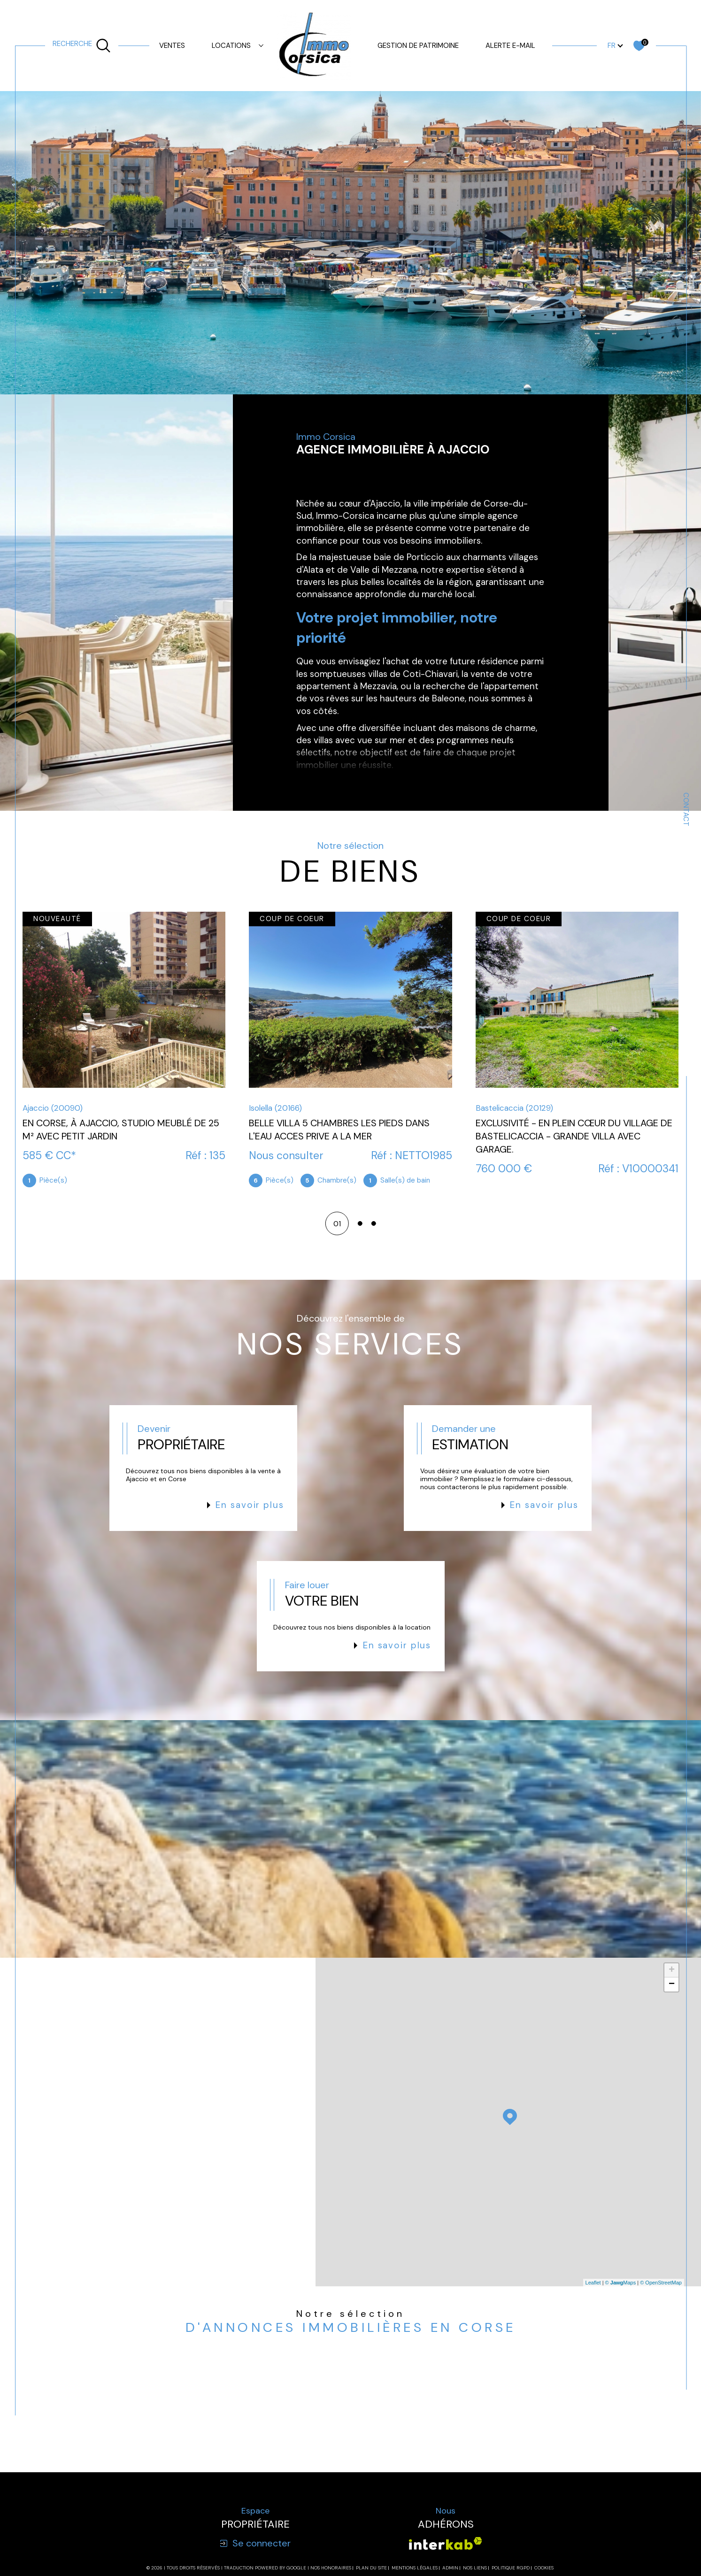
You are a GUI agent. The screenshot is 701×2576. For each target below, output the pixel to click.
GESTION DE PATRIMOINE (418, 45)
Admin (450, 2568)
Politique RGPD (511, 2568)
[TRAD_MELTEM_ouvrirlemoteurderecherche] (82, 45)
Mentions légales (415, 2568)
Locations (231, 45)
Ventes (172, 45)
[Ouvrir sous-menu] (261, 44)
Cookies (544, 2568)
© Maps (620, 2282)
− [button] (672, 1984)
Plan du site (371, 2568)
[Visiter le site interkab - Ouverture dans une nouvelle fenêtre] (445, 2543)
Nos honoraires (330, 2568)
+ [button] (672, 1970)
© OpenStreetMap (661, 2282)
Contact (686, 809)
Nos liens (475, 2568)
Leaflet (593, 2282)
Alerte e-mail (510, 45)
